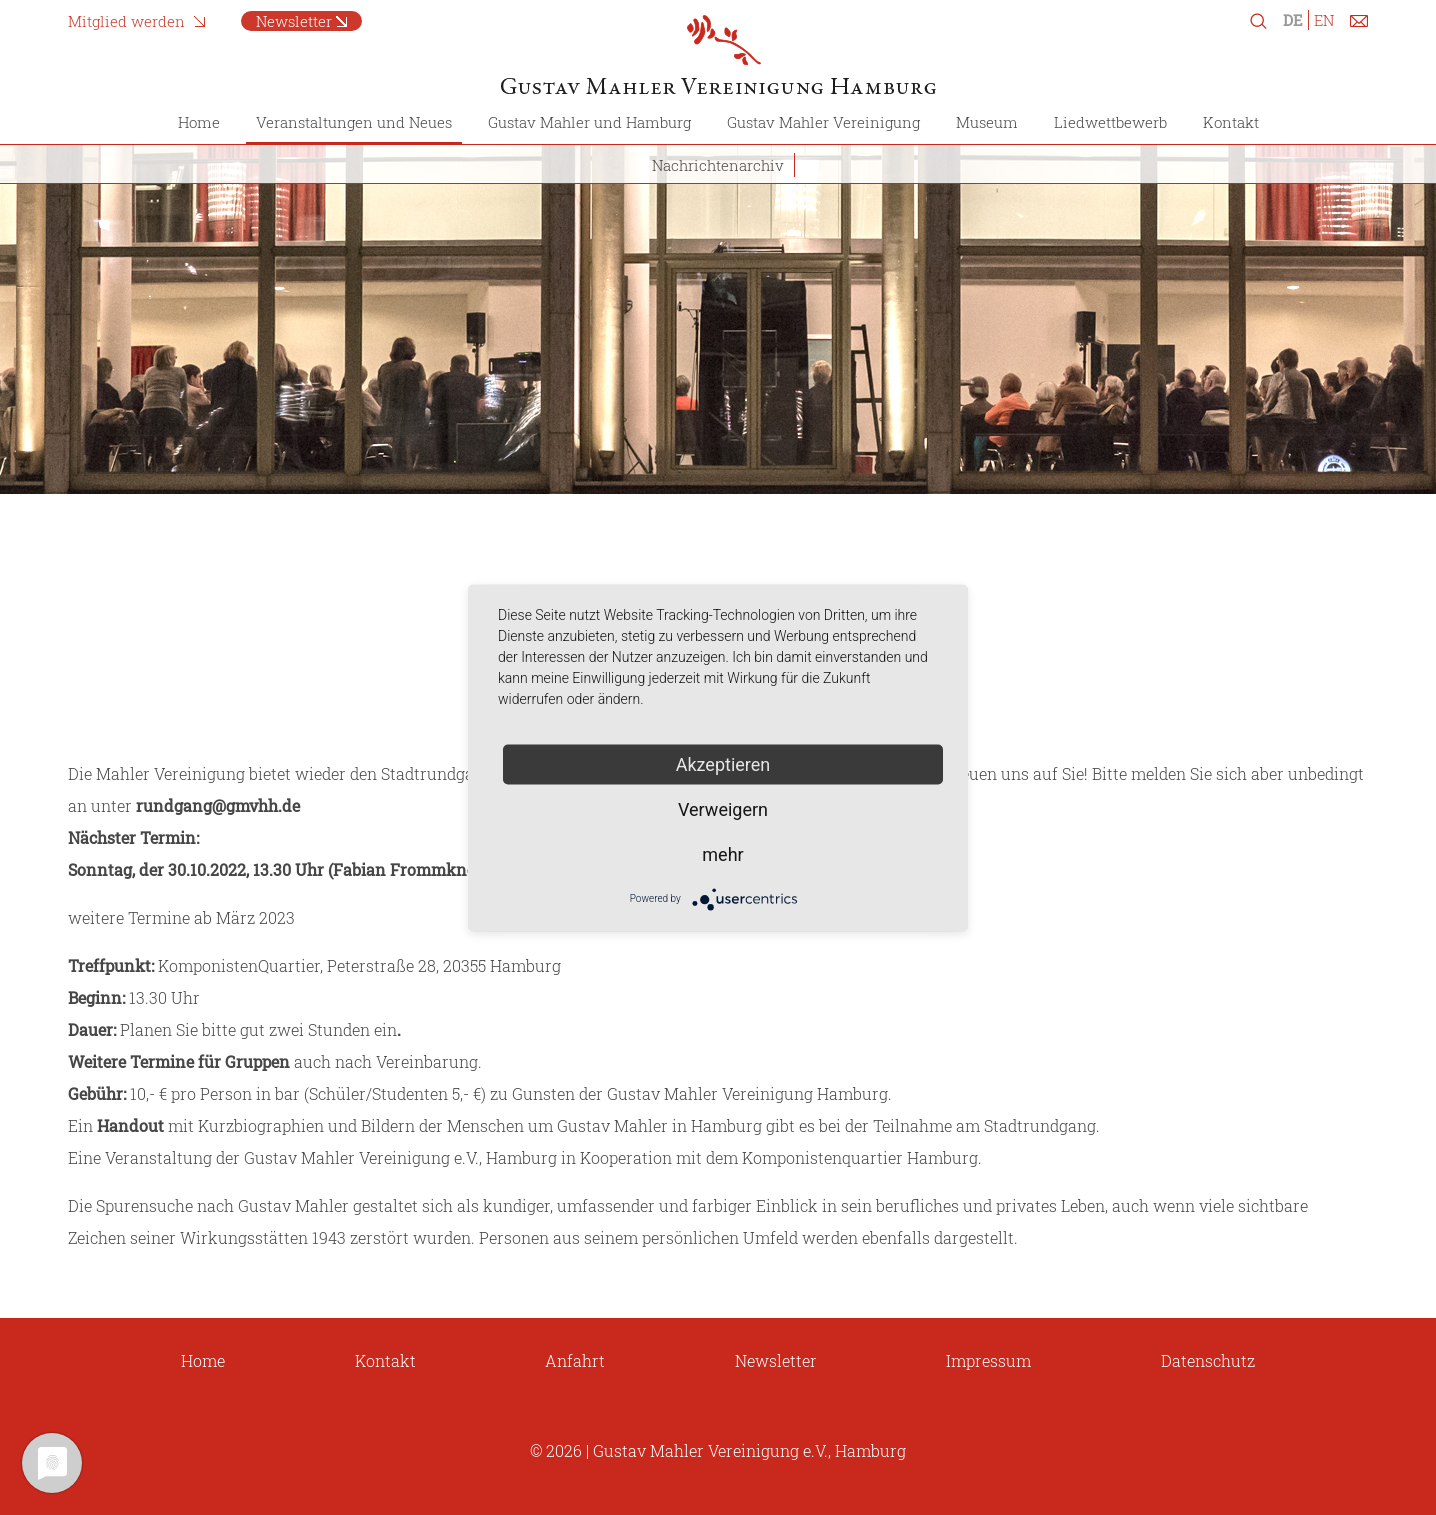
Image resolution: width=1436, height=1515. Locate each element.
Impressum (988, 1360)
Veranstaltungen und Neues (354, 122)
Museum (987, 122)
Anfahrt (575, 1360)
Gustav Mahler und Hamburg (589, 122)
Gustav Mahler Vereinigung (823, 122)
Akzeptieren (723, 763)
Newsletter (294, 21)
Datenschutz (1208, 1360)
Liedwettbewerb (1110, 122)
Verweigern (723, 808)
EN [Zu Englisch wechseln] (1324, 20)
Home (199, 122)
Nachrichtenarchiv (718, 165)
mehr (722, 853)
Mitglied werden (126, 21)
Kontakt (1231, 122)
